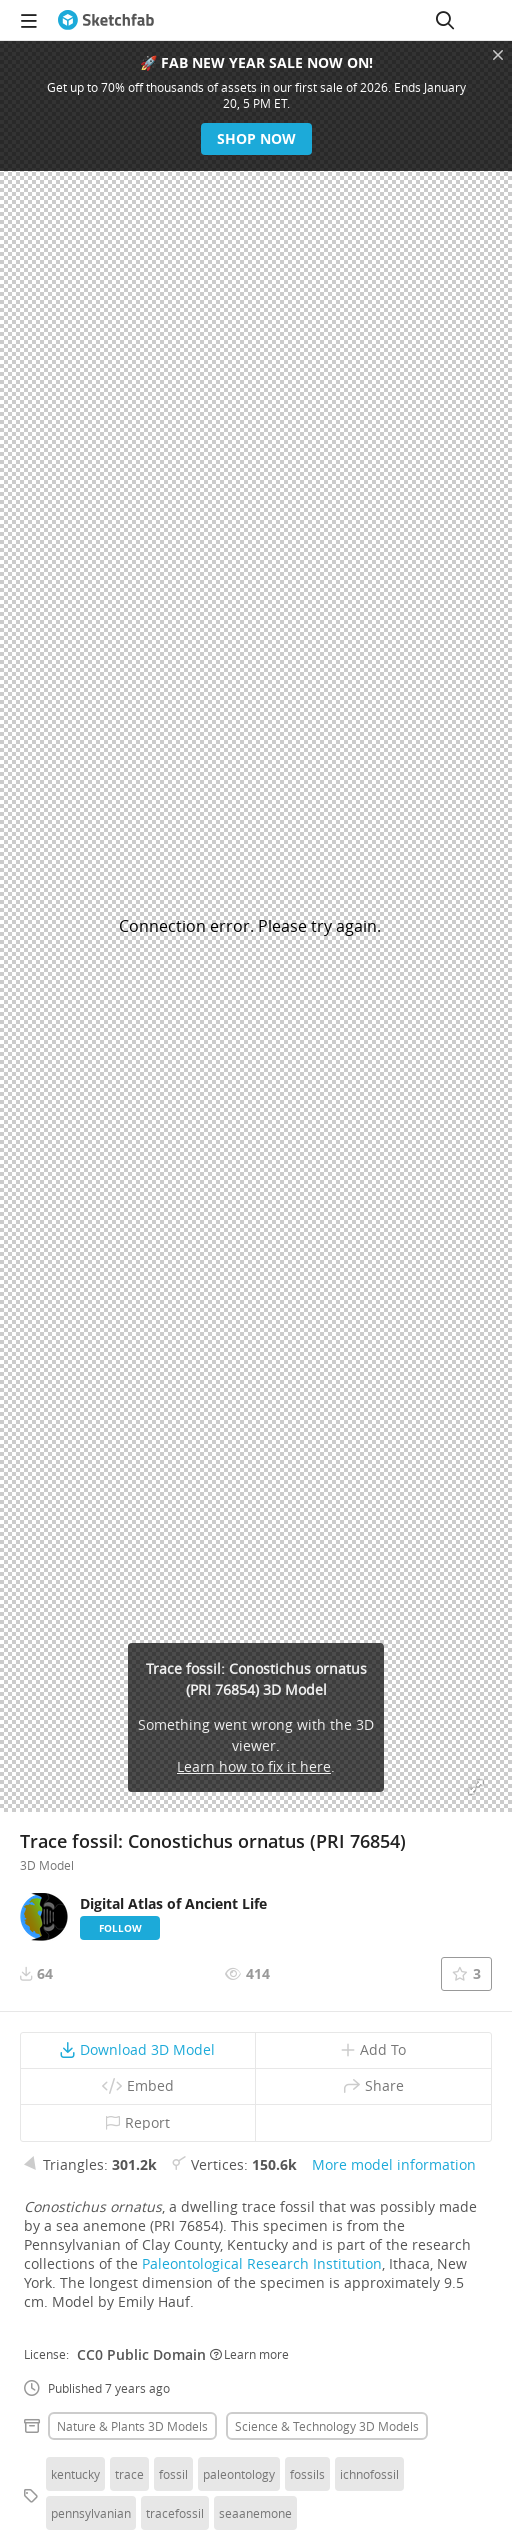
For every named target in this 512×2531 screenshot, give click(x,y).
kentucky (75, 2474)
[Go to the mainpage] (106, 20)
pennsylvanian (91, 2513)
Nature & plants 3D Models (132, 2426)
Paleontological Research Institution (262, 2263)
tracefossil (175, 2513)
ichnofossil (369, 2474)
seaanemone (255, 2513)
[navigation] (29, 20)
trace (129, 2474)
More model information (394, 2164)
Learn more (249, 2354)
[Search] (445, 20)
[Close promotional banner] (498, 55)
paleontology (239, 2474)
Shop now (256, 138)
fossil (173, 2474)
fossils (307, 2474)
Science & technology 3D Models (327, 2426)
